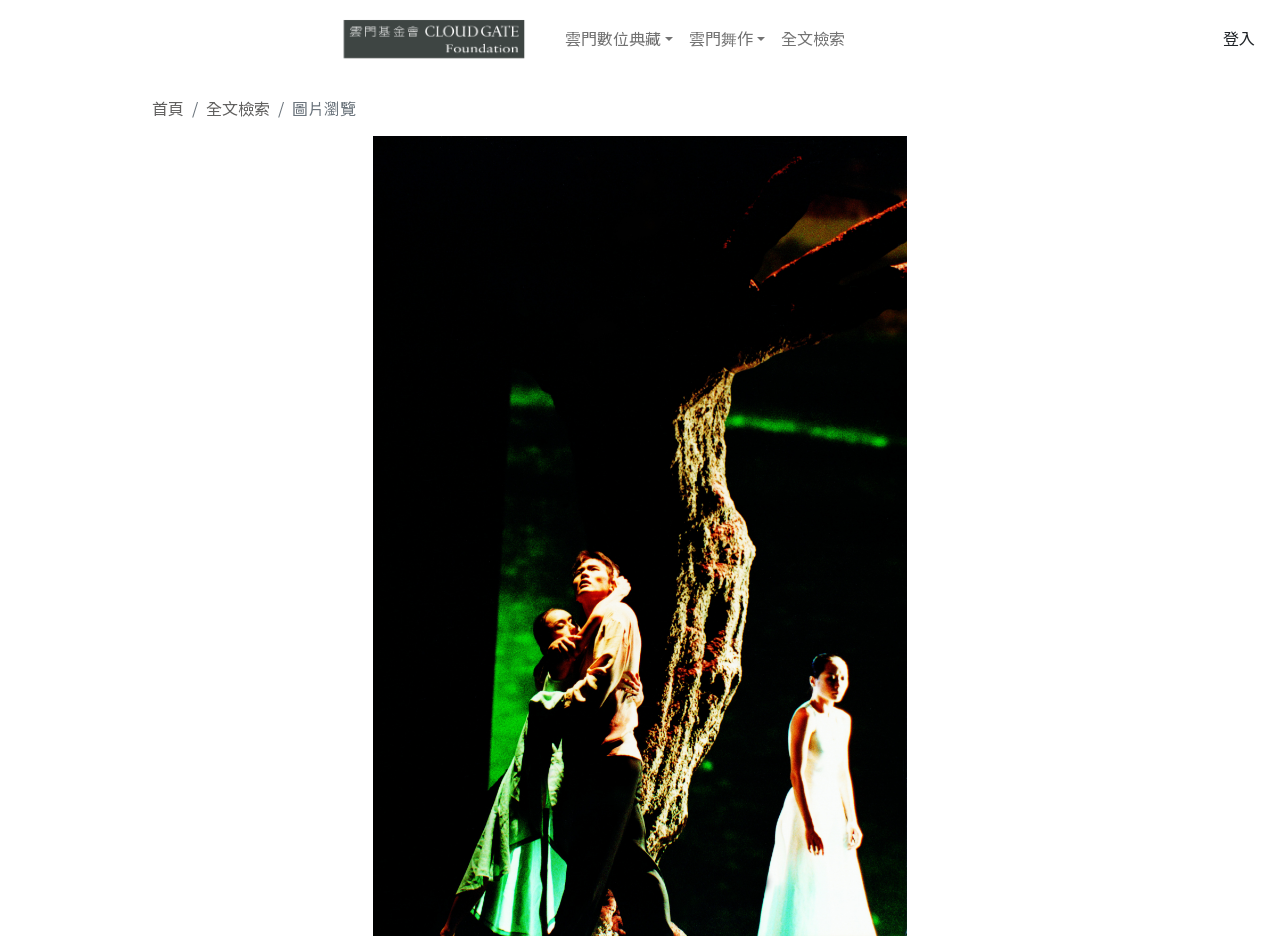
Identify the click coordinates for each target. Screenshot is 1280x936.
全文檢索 (813, 38)
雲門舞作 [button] (721, 38)
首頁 (168, 108)
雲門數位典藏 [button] (613, 38)
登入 (1239, 38)
